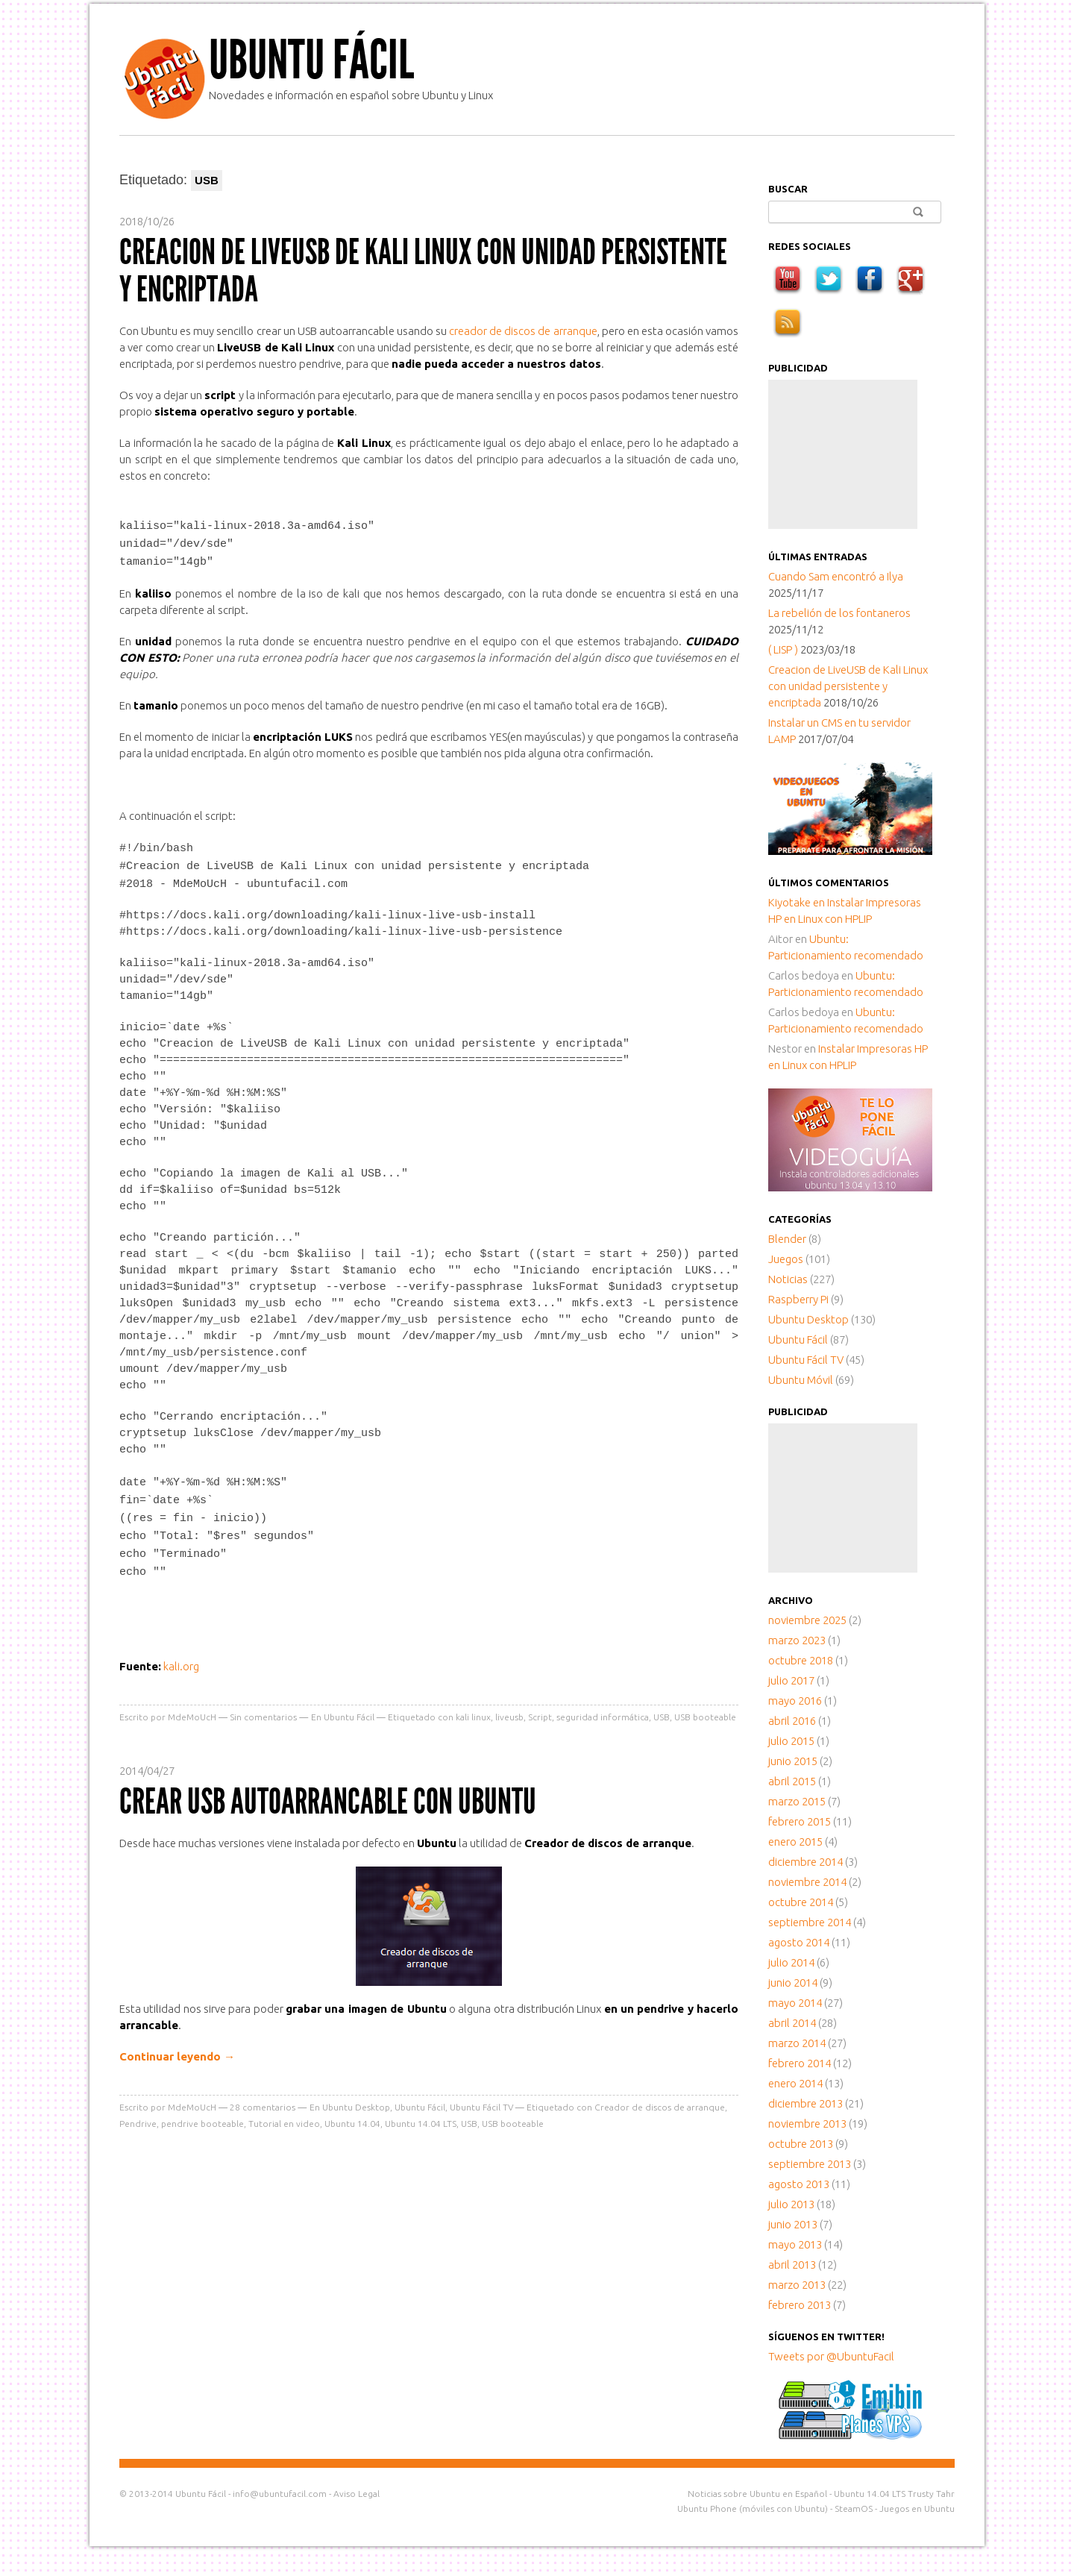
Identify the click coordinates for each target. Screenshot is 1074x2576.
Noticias (788, 1279)
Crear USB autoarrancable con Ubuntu (327, 1791)
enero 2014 (795, 2083)
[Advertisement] (842, 454)
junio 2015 (792, 1761)
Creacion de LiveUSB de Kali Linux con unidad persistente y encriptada (423, 270)
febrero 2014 (799, 2063)
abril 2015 (792, 1781)
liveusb (509, 1707)
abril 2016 (792, 1720)
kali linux (473, 1707)
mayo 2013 (795, 2244)
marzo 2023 (797, 1640)
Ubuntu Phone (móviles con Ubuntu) (752, 2508)
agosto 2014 (798, 1942)
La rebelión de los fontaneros (839, 613)
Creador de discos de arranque (659, 2097)
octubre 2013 (800, 2143)
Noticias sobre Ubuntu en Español (757, 2493)
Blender (787, 1238)
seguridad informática (602, 1707)
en (797, 902)
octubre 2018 (800, 1660)
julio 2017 (791, 1680)
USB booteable (705, 1707)
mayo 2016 (795, 1700)
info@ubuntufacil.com (280, 2493)
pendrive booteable (202, 2114)
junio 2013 (792, 2224)
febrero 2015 (799, 1821)
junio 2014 (792, 1982)
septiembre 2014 (809, 1922)
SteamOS (854, 2508)
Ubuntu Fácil (311, 60)
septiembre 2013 (809, 2163)
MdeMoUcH (192, 1707)
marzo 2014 (797, 2043)
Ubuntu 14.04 (352, 2114)
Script (540, 1707)
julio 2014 (791, 1962)
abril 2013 (792, 2264)
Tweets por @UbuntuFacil (831, 2356)
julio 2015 (791, 1740)
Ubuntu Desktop (356, 2097)
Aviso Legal (356, 2493)
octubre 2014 (800, 1902)
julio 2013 (791, 2204)
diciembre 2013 (805, 2103)
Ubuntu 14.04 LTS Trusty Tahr (894, 2493)
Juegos (785, 1259)
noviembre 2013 (807, 2123)
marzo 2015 (797, 1801)
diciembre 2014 (805, 1861)
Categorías (800, 1219)
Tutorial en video (284, 2114)
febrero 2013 (799, 2304)
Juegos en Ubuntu (917, 2508)
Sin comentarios (263, 1707)
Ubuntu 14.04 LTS (420, 2114)
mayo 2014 (795, 2002)
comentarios (262, 2097)
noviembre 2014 (807, 1881)
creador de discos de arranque (523, 331)
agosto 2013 (798, 2184)
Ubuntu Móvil (800, 1379)
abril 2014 (792, 2022)
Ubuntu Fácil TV (481, 2097)
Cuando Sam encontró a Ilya (835, 576)
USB (661, 1707)
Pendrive (138, 2114)
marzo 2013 (797, 2284)
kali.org (181, 1656)
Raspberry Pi (798, 1299)
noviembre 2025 (807, 1620)
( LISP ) (783, 649)
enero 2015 (795, 1841)
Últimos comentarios (828, 882)
